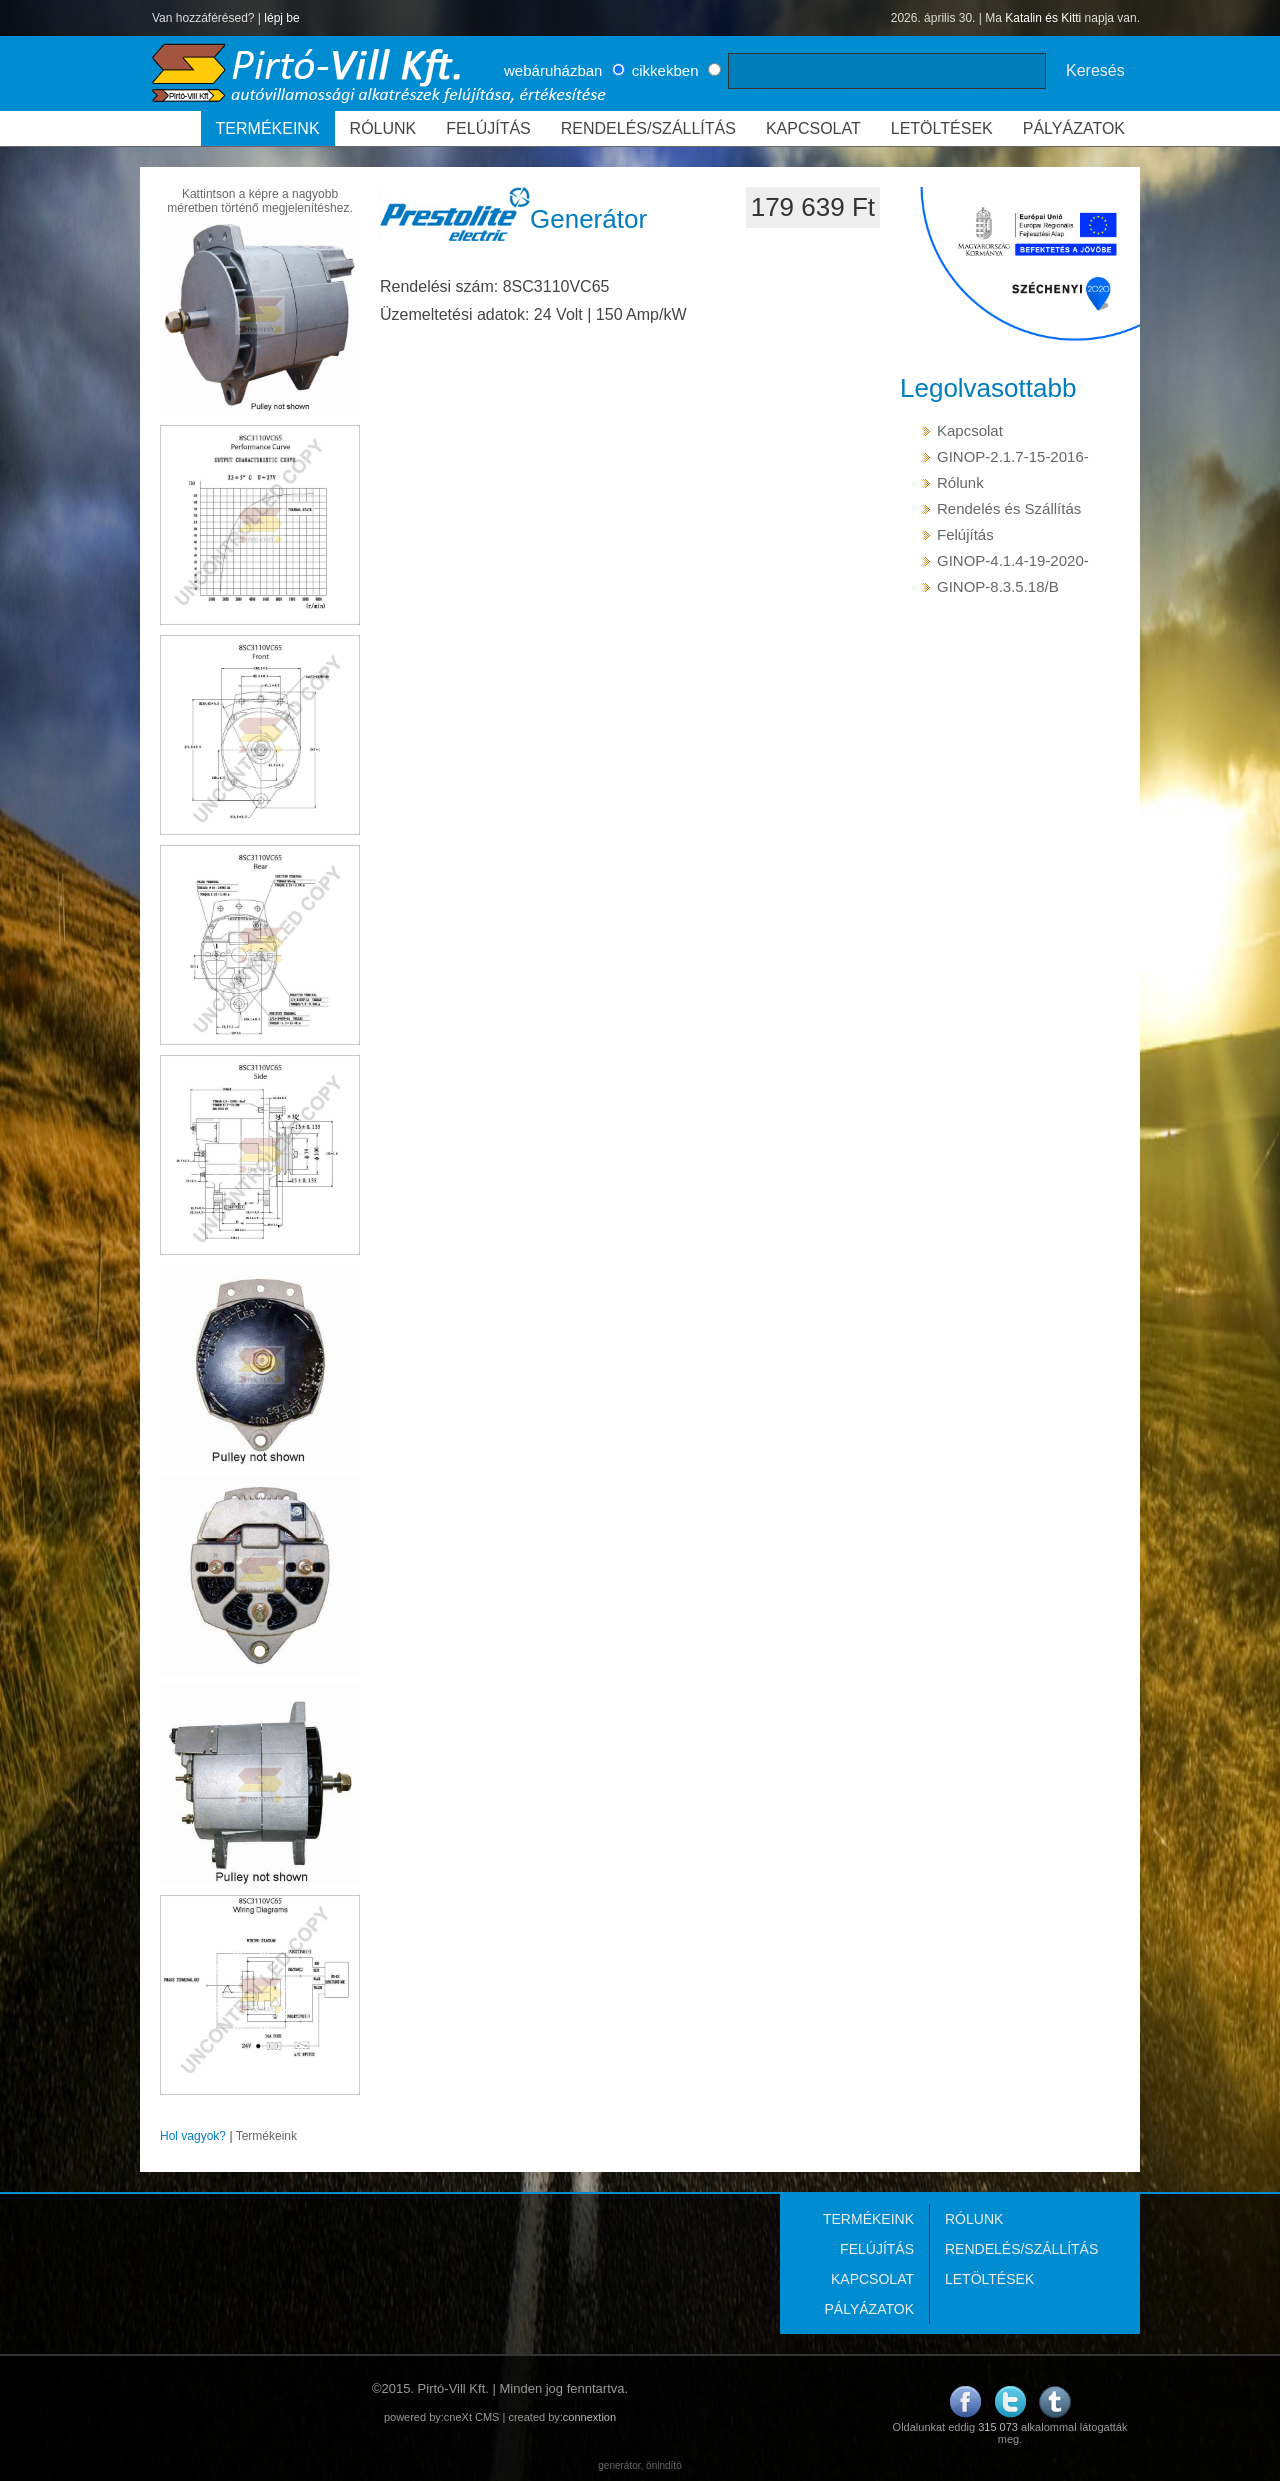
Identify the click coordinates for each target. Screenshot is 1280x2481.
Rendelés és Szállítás (1009, 508)
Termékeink (266, 2136)
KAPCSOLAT (813, 128)
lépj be (281, 18)
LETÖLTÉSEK (942, 128)
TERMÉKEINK (268, 128)
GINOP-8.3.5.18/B (998, 586)
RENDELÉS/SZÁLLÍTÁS (648, 128)
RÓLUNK (383, 128)
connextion (589, 2417)
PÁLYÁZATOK (1074, 128)
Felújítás (965, 534)
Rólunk (960, 482)
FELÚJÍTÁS (488, 128)
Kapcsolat (970, 430)
